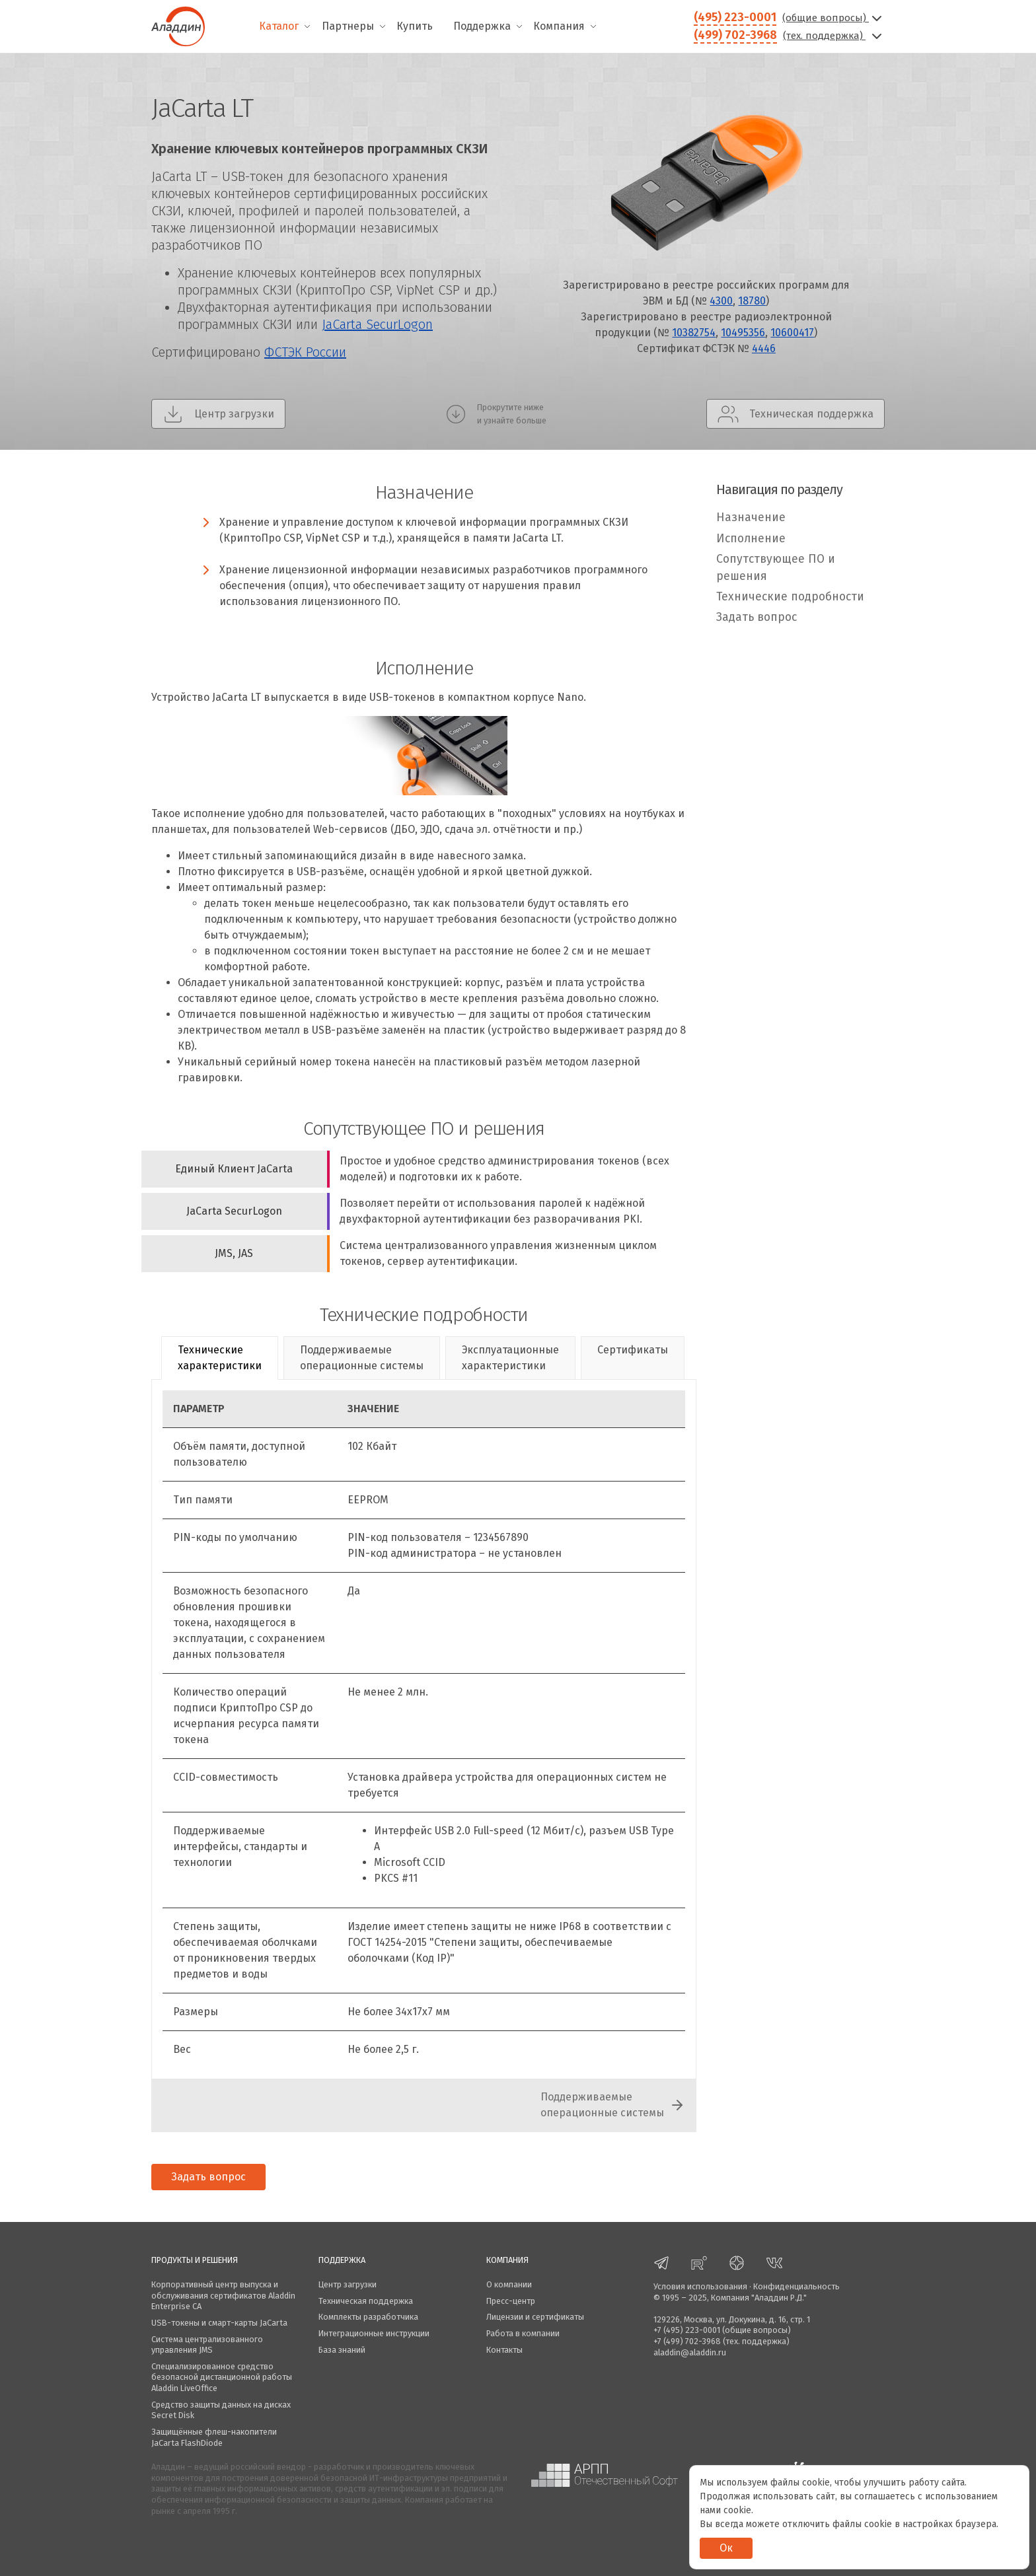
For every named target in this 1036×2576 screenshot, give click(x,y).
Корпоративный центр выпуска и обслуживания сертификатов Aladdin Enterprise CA (223, 2295)
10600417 (792, 332)
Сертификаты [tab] (632, 1349)
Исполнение (751, 539)
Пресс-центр (510, 2301)
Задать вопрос (756, 617)
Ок (726, 2548)
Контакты (504, 2350)
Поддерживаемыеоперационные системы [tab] (362, 1357)
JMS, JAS (234, 1253)
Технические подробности (790, 597)
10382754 (694, 332)
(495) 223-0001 (735, 17)
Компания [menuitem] (559, 26)
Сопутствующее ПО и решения (775, 567)
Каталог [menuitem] (279, 26)
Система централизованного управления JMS (207, 2344)
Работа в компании (523, 2333)
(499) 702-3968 (735, 35)
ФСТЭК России (305, 352)
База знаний (341, 2350)
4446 (764, 348)
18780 (752, 301)
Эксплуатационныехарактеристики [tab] (510, 1357)
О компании (509, 2284)
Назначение (751, 517)
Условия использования (700, 2286)
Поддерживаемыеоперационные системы (602, 2105)
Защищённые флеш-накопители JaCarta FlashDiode (214, 2437)
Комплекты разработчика (368, 2317)
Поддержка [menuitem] (482, 26)
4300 (721, 301)
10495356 (743, 332)
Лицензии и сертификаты (535, 2317)
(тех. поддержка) (834, 36)
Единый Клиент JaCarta (234, 1169)
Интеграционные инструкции (373, 2333)
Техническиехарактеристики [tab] (220, 1357)
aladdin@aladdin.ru (689, 2352)
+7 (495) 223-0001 (686, 2330)
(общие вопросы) (833, 18)
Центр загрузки (347, 2284)
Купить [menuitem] (414, 26)
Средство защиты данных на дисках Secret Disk (221, 2410)
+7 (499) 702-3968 (687, 2341)
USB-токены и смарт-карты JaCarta (219, 2323)
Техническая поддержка (365, 2301)
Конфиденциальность (796, 2286)
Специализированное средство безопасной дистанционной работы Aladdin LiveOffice (221, 2377)
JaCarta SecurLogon (377, 324)
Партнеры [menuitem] (348, 26)
